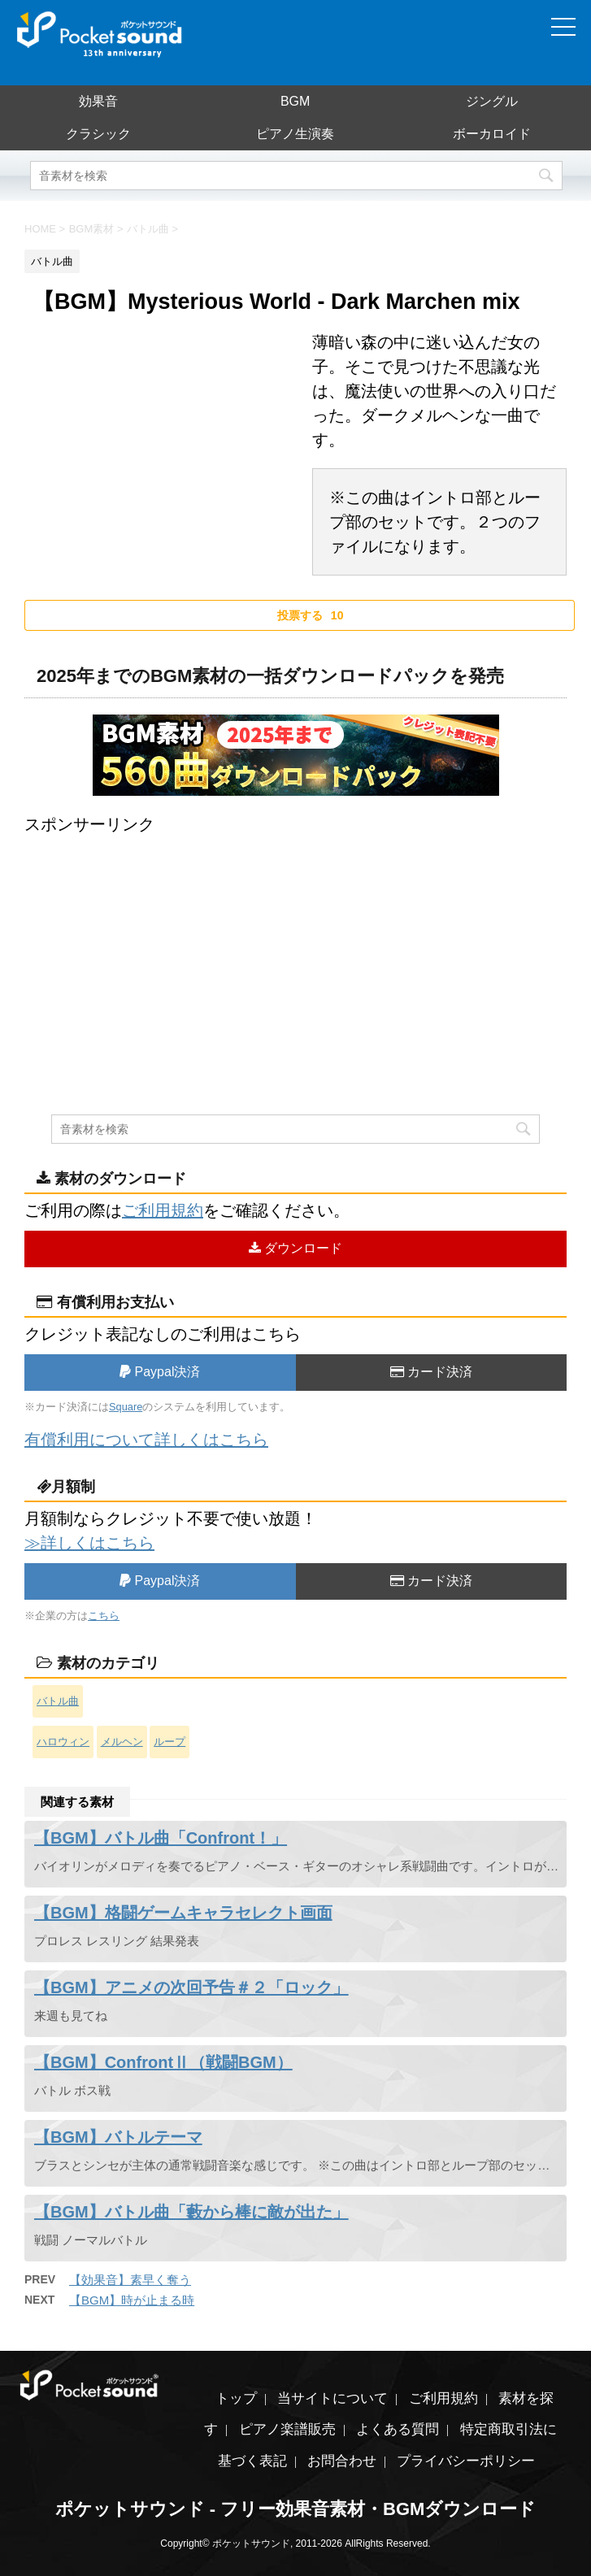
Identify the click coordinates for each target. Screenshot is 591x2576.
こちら (104, 1615)
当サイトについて (332, 2398)
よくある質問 (397, 2429)
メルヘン (122, 1741)
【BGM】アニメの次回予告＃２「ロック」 (191, 1987)
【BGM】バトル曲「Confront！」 (160, 1838)
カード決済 (431, 1372)
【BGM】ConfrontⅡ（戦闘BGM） (163, 2062)
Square (125, 1407)
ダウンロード (295, 1248)
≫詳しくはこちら (89, 1543)
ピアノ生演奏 (295, 134)
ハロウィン (63, 1741)
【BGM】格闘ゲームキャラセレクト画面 (183, 1913)
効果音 (98, 101)
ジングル (492, 101)
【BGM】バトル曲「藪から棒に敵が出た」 (191, 2212)
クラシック (98, 134)
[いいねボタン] (299, 615)
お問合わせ (341, 2461)
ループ (169, 1741)
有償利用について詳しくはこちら (146, 1440)
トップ (236, 2398)
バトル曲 (58, 1701)
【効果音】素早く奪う (130, 2280)
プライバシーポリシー (466, 2461)
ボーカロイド (492, 134)
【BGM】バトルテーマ (118, 2137)
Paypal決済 (160, 1372)
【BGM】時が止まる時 (131, 2300)
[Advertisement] (295, 950)
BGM (295, 101)
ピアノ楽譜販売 (287, 2429)
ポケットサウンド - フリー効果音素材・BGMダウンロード (296, 2509)
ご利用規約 (162, 1210)
